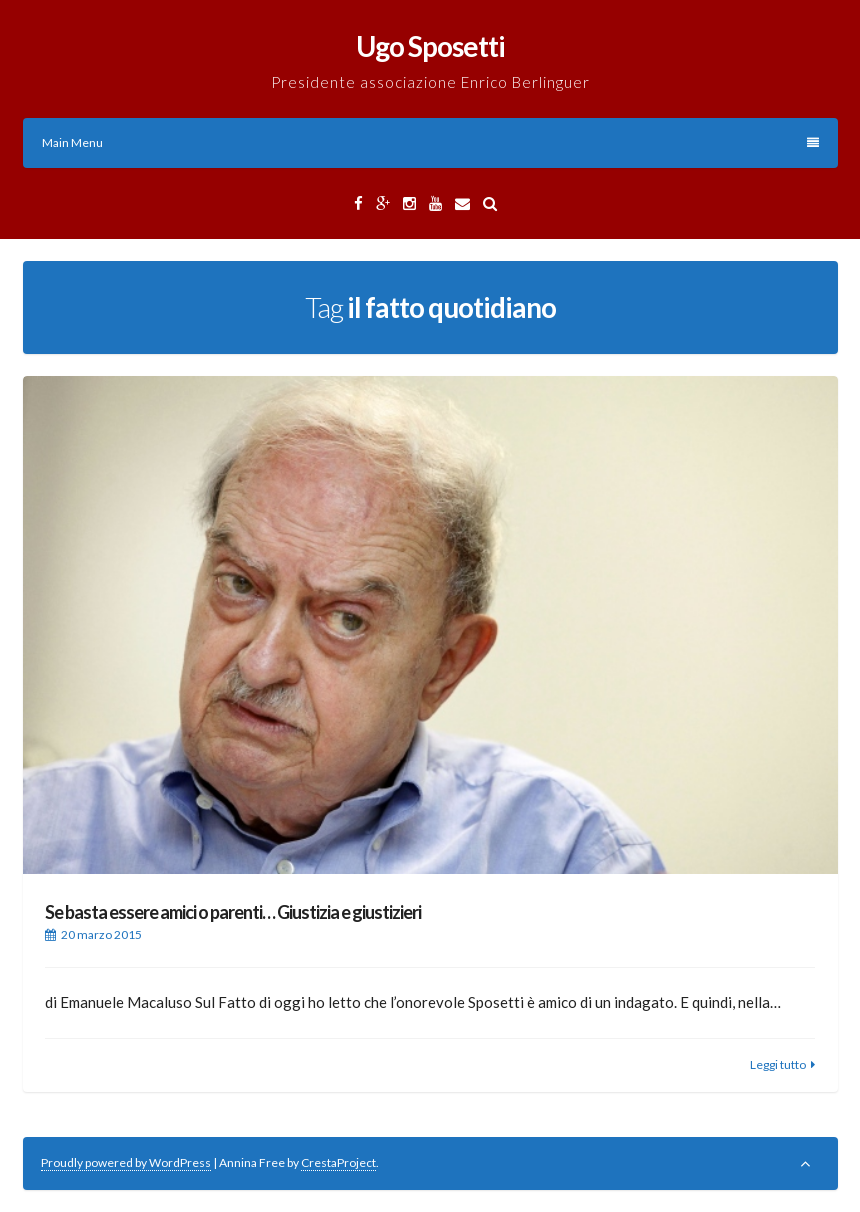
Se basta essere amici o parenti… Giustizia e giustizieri (233, 912)
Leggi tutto (778, 1064)
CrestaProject (338, 1162)
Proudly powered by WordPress (126, 1162)
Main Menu (430, 142)
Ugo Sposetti (430, 46)
